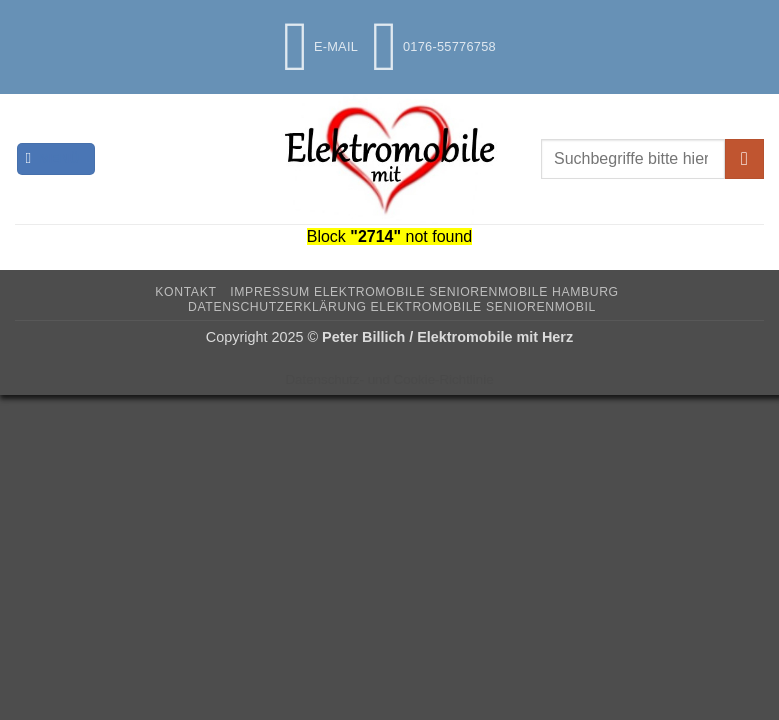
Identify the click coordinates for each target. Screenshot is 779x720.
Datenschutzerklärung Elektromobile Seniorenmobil (392, 307)
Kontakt (185, 292)
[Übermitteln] (744, 158)
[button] (56, 159)
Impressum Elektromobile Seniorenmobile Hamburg (424, 292)
